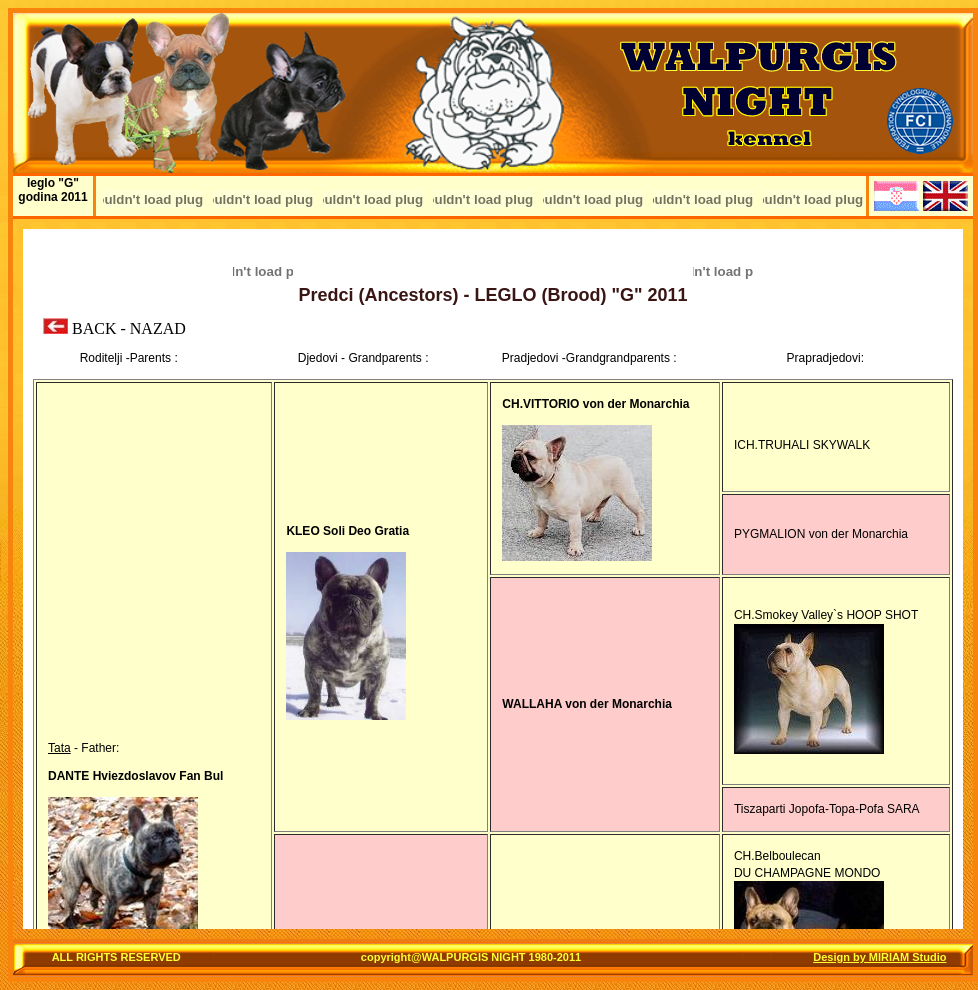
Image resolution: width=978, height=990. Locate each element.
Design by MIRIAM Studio (879, 957)
